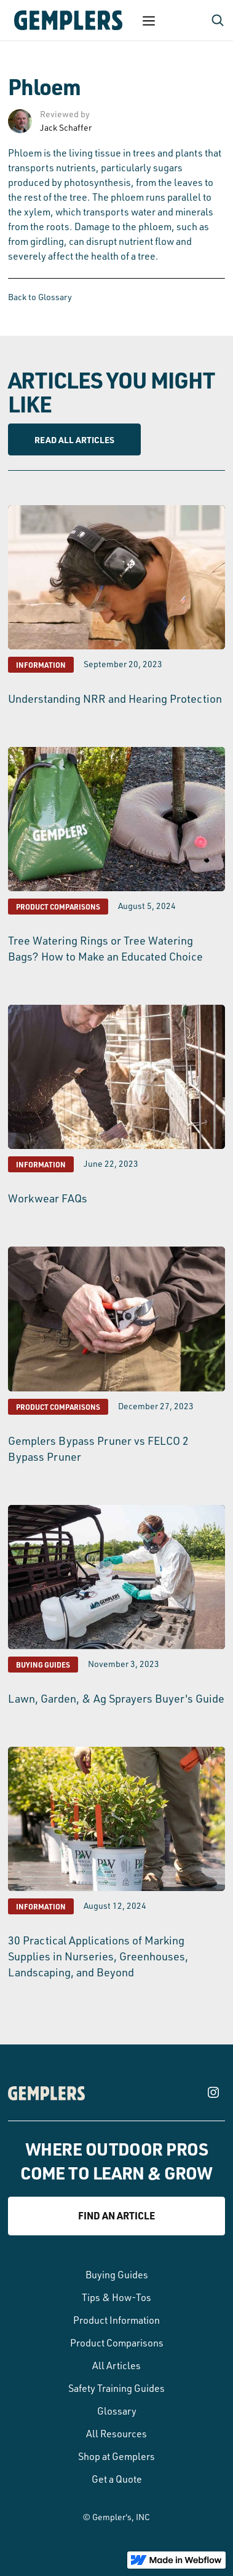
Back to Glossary (40, 297)
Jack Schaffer (66, 127)
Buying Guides (116, 2275)
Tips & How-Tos (116, 2297)
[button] (149, 20)
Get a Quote (117, 2479)
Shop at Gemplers (116, 2456)
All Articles (116, 2365)
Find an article (116, 2215)
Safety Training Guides (116, 2388)
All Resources (116, 2433)
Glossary (116, 2411)
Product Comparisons (117, 2343)
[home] (65, 20)
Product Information (116, 2320)
